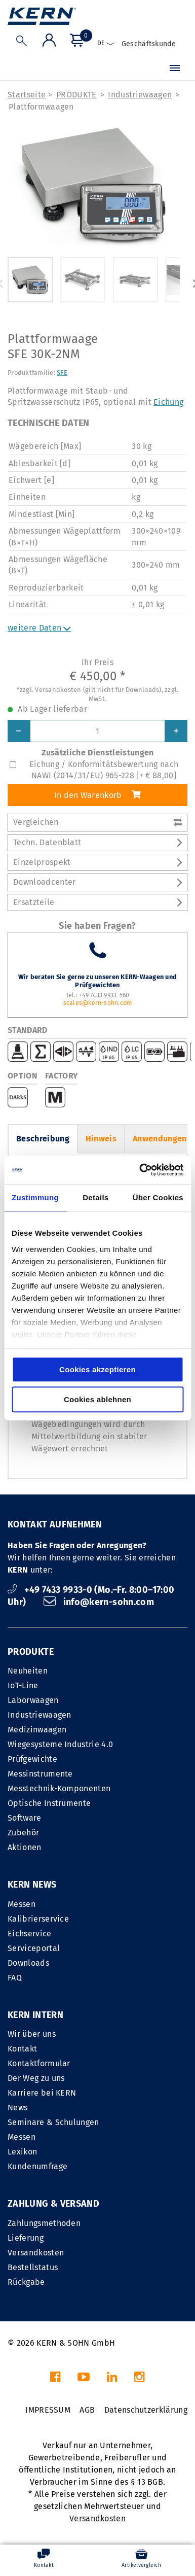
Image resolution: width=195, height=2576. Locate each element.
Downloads (28, 1963)
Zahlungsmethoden (44, 2223)
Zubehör (23, 1832)
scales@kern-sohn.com (97, 1002)
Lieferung (26, 2238)
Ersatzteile (97, 902)
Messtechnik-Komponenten (59, 1788)
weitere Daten (39, 628)
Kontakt (22, 2048)
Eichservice (30, 1933)
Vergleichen (97, 822)
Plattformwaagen (41, 107)
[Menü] (174, 68)
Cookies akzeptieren (97, 1369)
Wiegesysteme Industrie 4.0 (60, 1744)
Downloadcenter (97, 882)
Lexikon (22, 2151)
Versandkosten (36, 2252)
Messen (21, 1904)
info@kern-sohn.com (99, 1602)
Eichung (168, 402)
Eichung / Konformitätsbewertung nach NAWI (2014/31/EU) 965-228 (104, 769)
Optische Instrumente (49, 1803)
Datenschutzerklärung (145, 2410)
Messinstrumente (40, 1774)
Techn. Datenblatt (97, 842)
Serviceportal (34, 1948)
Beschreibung (42, 1138)
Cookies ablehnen (97, 1399)
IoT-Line (23, 1685)
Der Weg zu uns (36, 2078)
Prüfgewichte (32, 1759)
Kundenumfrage (37, 2166)
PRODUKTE (76, 94)
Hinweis (101, 1138)
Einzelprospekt (97, 862)
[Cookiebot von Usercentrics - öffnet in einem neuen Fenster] (139, 1169)
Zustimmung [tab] (35, 1197)
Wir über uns (32, 2034)
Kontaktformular (39, 2063)
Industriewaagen (140, 94)
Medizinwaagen (37, 1729)
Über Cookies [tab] (158, 1197)
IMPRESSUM (47, 2410)
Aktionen (25, 1847)
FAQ (15, 1977)
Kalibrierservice (38, 1919)
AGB (87, 2410)
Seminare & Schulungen (53, 2122)
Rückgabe (26, 2282)
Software (25, 1818)
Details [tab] (95, 1197)
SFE (62, 372)
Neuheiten (28, 1671)
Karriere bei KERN (42, 2093)
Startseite (27, 94)
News (17, 2107)
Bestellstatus (33, 2267)
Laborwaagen (33, 1700)
